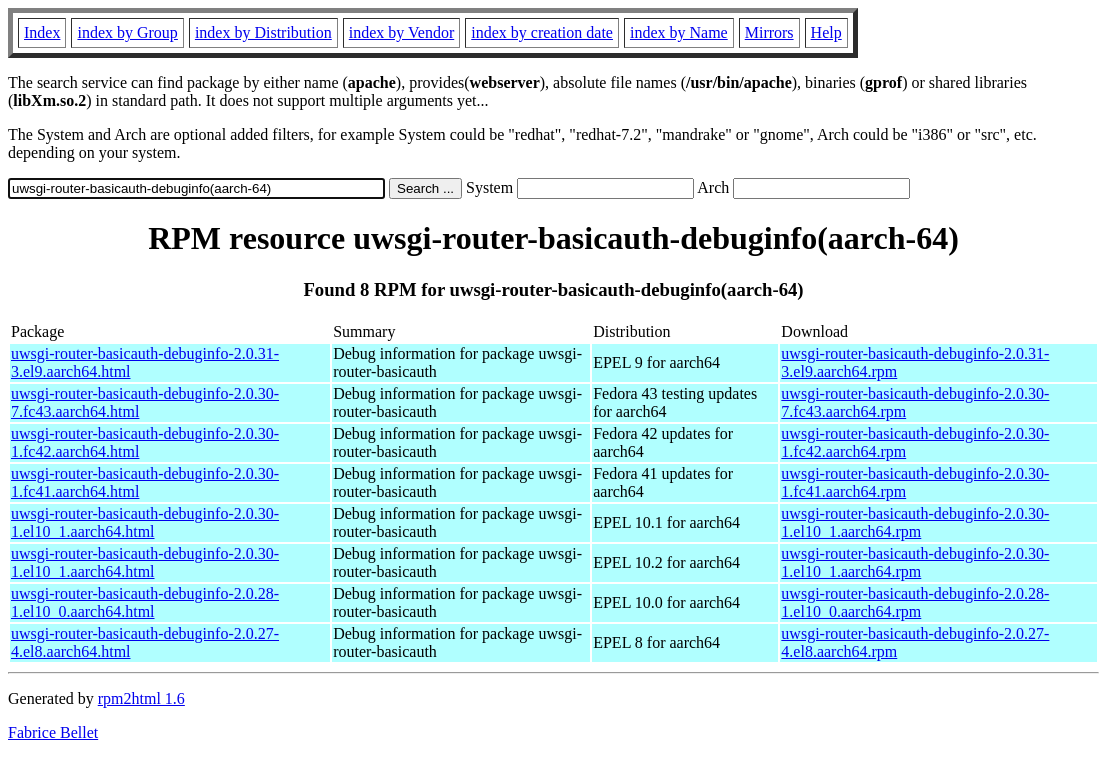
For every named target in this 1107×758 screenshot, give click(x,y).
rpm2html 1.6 (141, 698)
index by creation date (542, 32)
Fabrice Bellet (53, 732)
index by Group (127, 32)
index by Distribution (263, 32)
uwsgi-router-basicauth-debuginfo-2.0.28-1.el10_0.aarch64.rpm (915, 602)
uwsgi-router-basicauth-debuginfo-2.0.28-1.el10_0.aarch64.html (145, 602)
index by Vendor (401, 32)
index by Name (679, 32)
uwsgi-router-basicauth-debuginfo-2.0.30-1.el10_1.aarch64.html (145, 522)
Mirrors (769, 32)
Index (42, 32)
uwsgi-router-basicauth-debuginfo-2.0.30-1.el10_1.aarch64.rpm (915, 522)
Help (826, 32)
